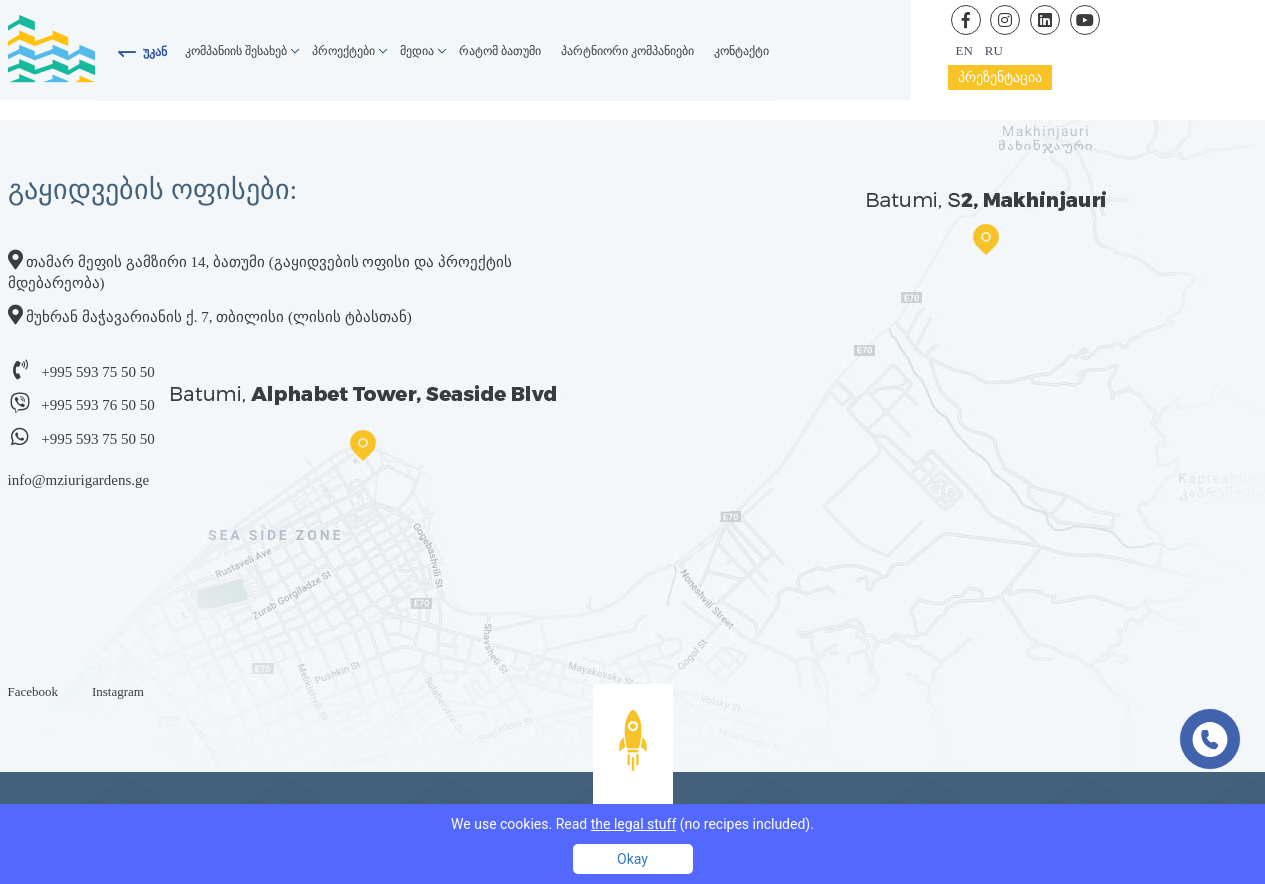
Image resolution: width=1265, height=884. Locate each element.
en (964, 50)
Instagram (118, 691)
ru (994, 50)
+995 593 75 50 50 (97, 372)
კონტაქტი (741, 51)
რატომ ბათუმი (500, 51)
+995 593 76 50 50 (97, 405)
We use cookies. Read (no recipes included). (632, 824)
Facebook (33, 691)
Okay (632, 859)
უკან (155, 52)
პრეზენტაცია (1000, 77)
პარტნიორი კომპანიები (627, 51)
